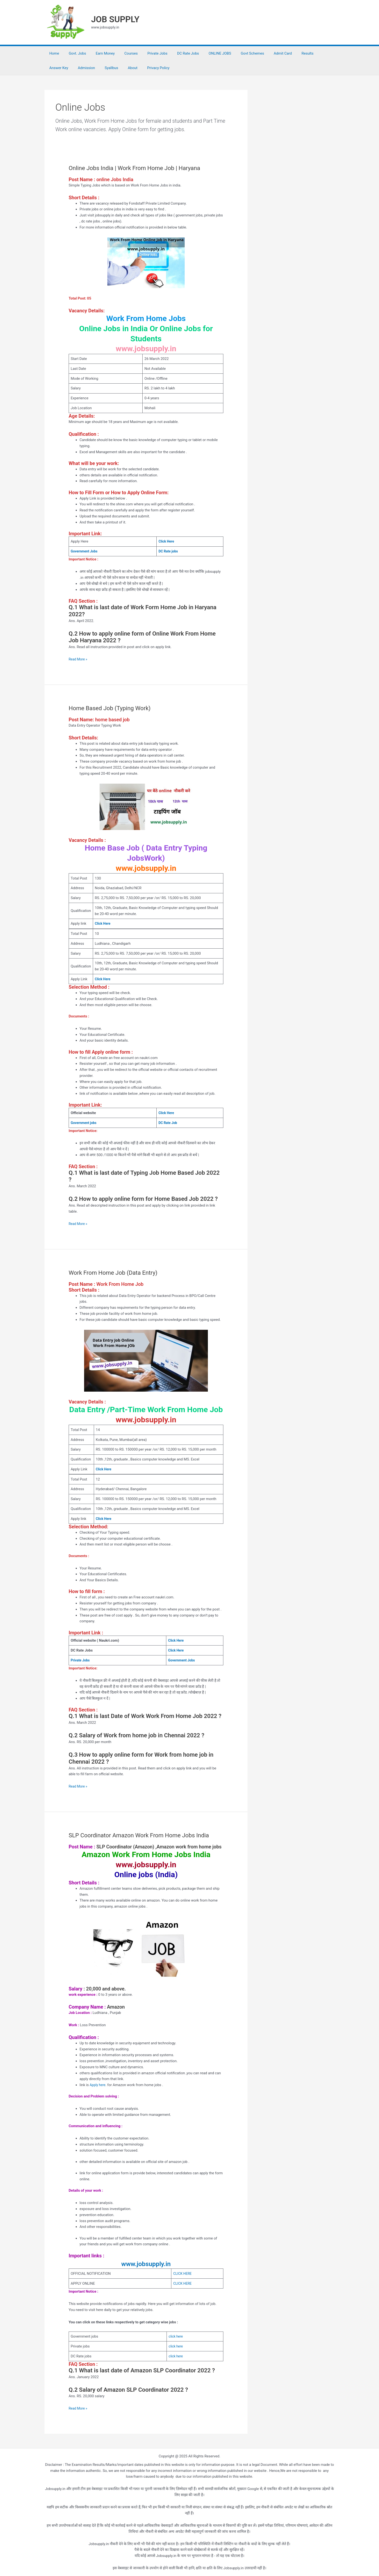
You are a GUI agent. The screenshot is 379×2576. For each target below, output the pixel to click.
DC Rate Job (169, 1123)
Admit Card (262, 53)
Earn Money (99, 53)
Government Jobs (85, 551)
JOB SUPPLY (115, 19)
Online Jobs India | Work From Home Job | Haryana (140, 168)
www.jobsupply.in (146, 2263)
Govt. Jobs (73, 53)
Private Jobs (147, 53)
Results (284, 53)
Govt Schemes (234, 53)
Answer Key (307, 53)
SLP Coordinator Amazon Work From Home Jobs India (144, 1835)
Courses (122, 53)
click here (174, 2336)
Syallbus (79, 68)
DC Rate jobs (169, 551)
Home (53, 53)
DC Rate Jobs (175, 53)
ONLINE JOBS (204, 53)
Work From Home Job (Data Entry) (117, 1272)
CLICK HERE (181, 2273)
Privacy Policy (121, 68)
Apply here (98, 2085)
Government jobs (85, 1123)
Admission (56, 68)
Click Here (167, 541)
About (98, 68)
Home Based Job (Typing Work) (113, 708)
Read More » (79, 658)
